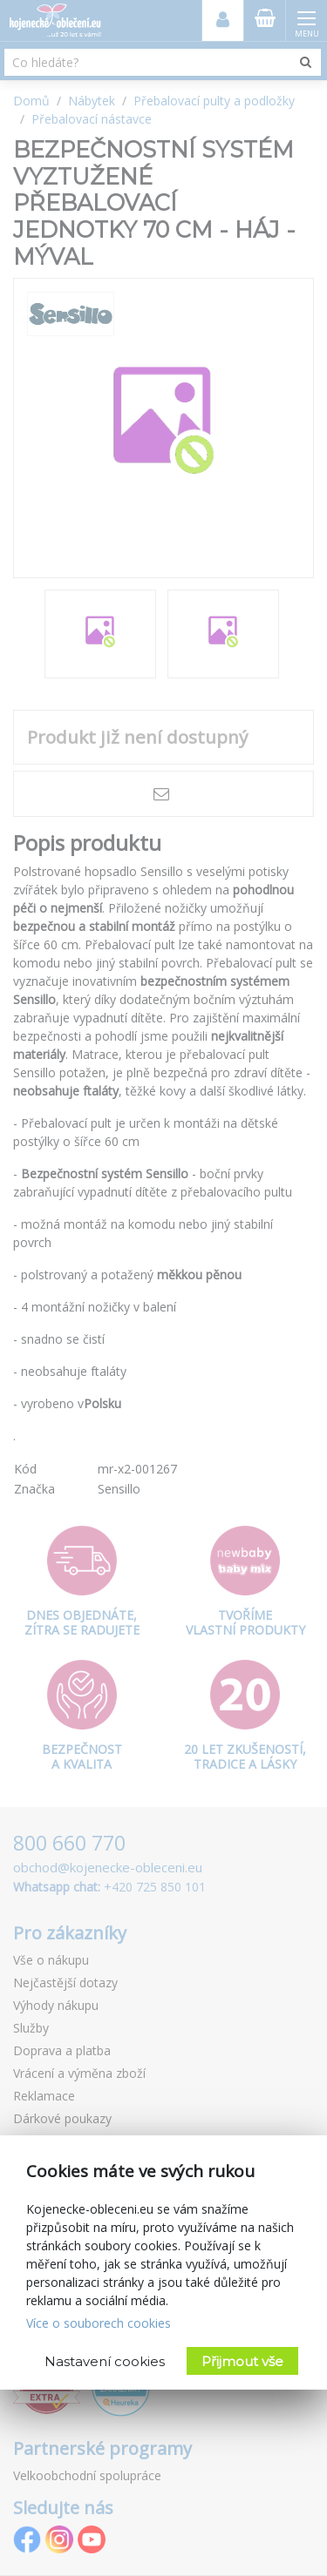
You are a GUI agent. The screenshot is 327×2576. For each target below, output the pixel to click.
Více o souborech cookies (98, 2323)
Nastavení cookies (104, 2361)
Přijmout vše (242, 2361)
